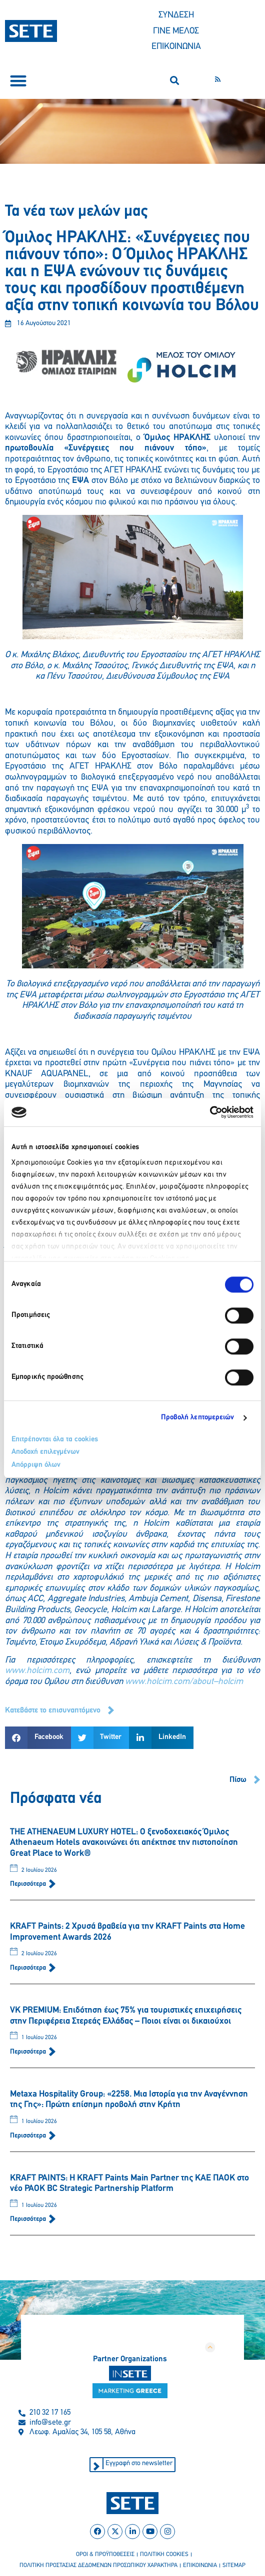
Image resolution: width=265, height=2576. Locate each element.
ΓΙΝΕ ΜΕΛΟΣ (176, 31)
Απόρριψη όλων (36, 1465)
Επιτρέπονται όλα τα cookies (55, 1439)
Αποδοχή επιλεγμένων (46, 1452)
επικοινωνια (200, 2566)
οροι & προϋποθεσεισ (105, 2555)
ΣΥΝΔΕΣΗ (176, 15)
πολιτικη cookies (164, 2555)
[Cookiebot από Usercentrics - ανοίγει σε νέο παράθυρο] (210, 1112)
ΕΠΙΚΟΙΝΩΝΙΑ (176, 46)
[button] (18, 80)
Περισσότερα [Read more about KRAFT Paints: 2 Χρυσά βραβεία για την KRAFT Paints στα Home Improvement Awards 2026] (29, 1968)
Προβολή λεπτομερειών (197, 1417)
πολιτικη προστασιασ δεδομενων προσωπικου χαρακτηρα (99, 2566)
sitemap (234, 2566)
